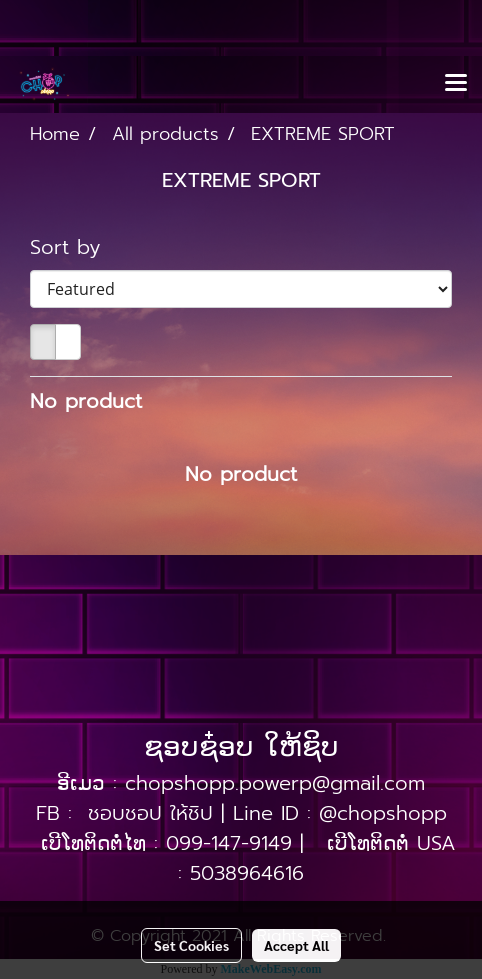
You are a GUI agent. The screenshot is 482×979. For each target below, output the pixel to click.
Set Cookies (191, 945)
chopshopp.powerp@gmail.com (275, 783)
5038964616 (247, 873)
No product (86, 401)
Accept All (296, 945)
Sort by (77, 247)
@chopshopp (383, 813)
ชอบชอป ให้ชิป (150, 813)
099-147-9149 (229, 843)
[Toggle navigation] (456, 84)
